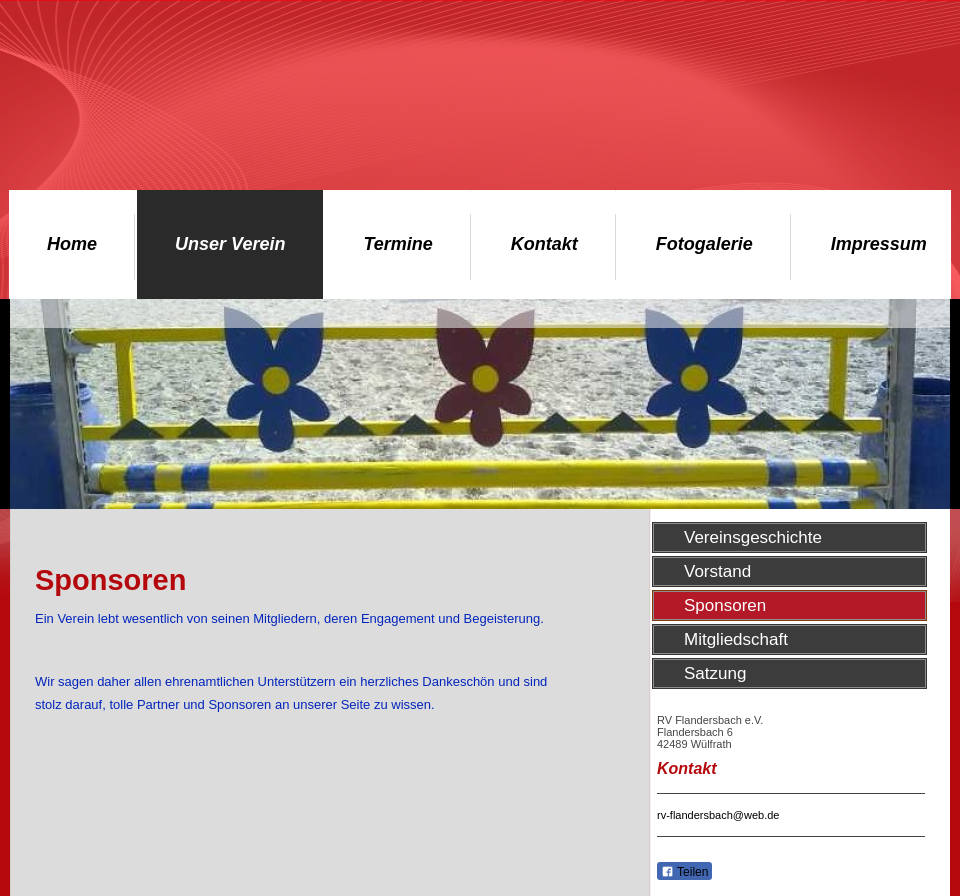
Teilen (684, 872)
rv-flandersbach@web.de (718, 815)
